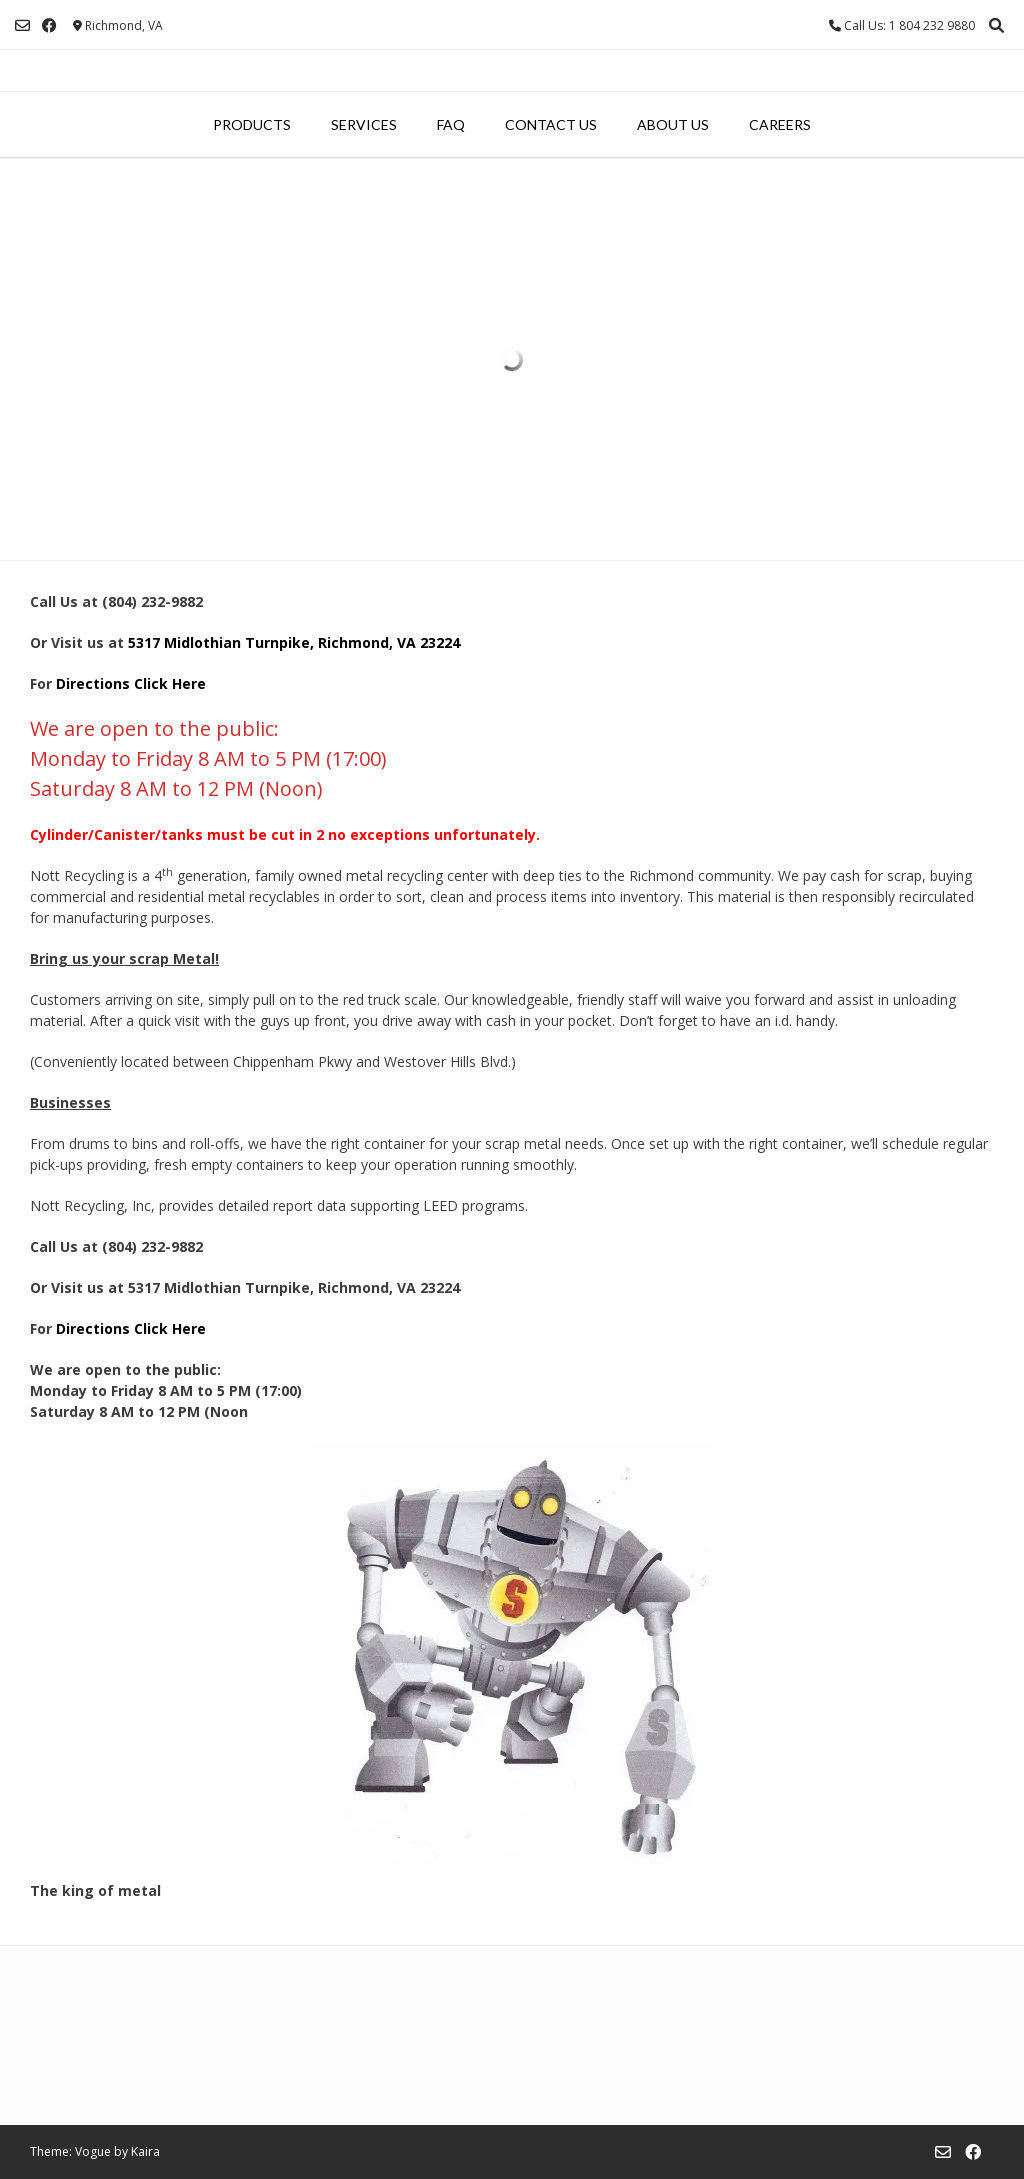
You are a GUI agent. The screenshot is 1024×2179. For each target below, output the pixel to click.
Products (252, 124)
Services (364, 124)
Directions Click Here (131, 683)
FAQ (451, 124)
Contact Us (551, 124)
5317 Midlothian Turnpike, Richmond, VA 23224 (296, 642)
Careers (780, 124)
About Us (673, 124)
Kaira (145, 2151)
